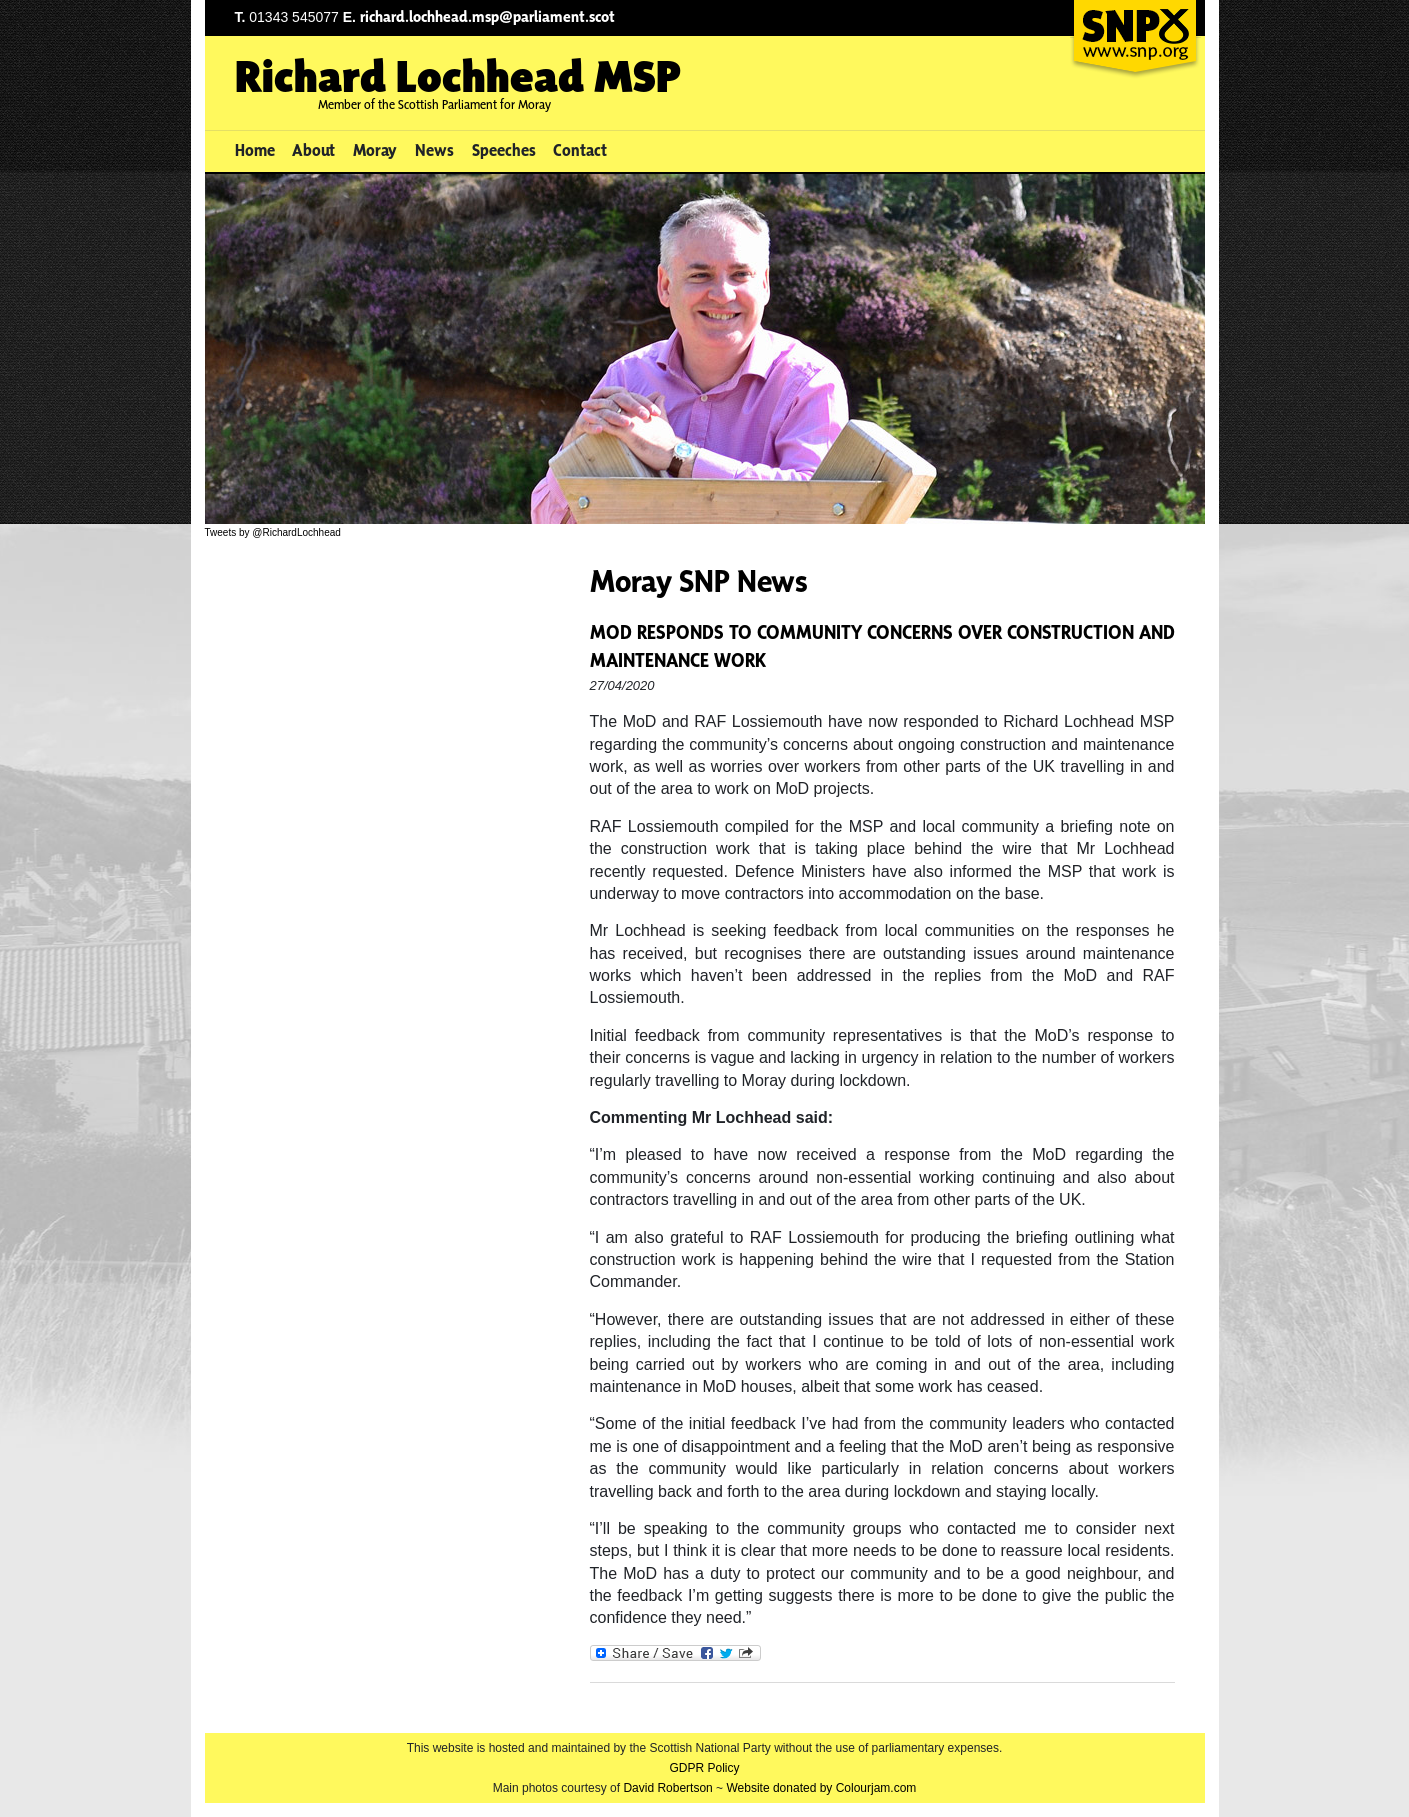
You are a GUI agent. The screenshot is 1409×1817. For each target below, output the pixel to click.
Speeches (504, 150)
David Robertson (667, 1788)
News (434, 150)
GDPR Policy (704, 1768)
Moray (375, 150)
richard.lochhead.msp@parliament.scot (487, 16)
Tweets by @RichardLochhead (273, 532)
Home (255, 150)
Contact (580, 150)
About (313, 150)
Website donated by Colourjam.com (821, 1788)
